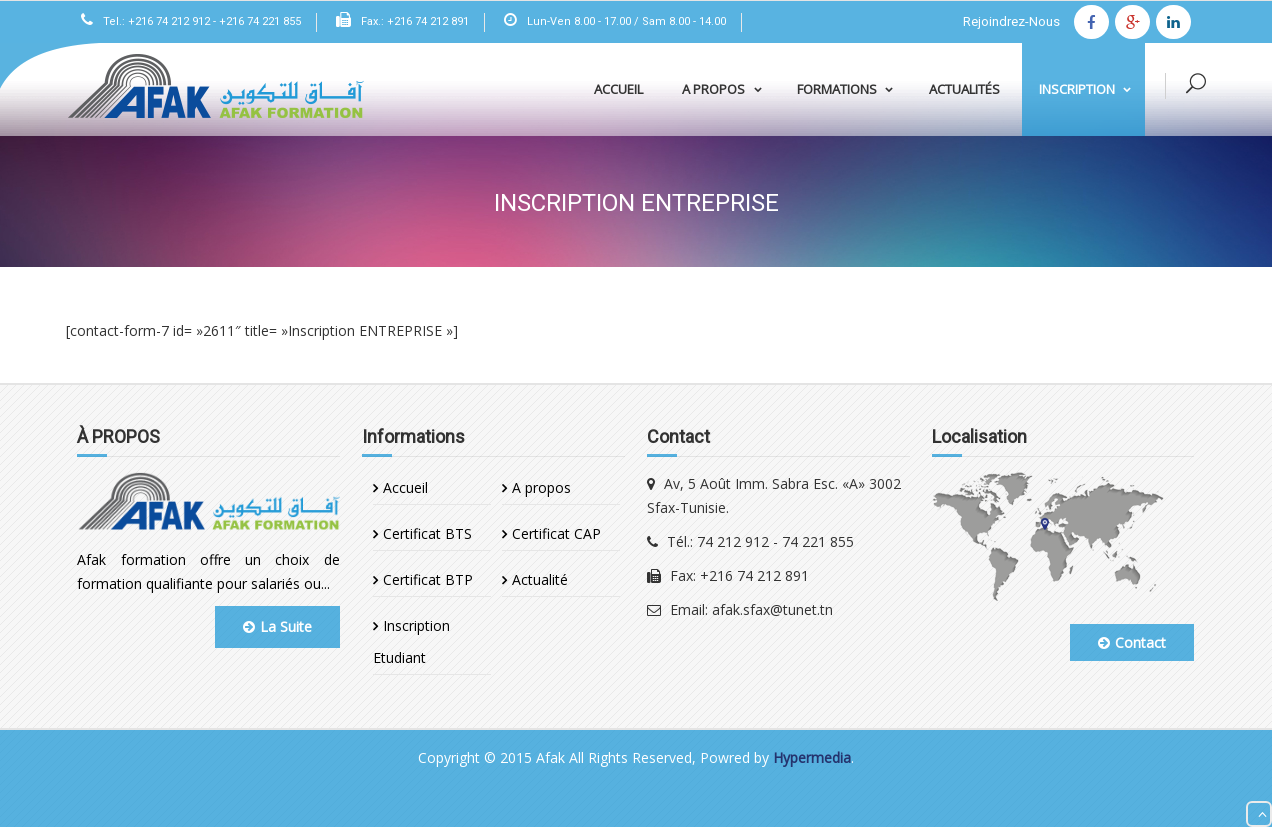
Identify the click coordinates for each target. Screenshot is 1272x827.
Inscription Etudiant (411, 641)
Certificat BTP (428, 579)
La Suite (277, 626)
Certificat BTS (427, 533)
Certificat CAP (556, 533)
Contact (1132, 642)
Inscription (1089, 89)
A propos (726, 89)
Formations (849, 89)
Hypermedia (812, 757)
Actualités (964, 89)
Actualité (540, 579)
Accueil (618, 89)
